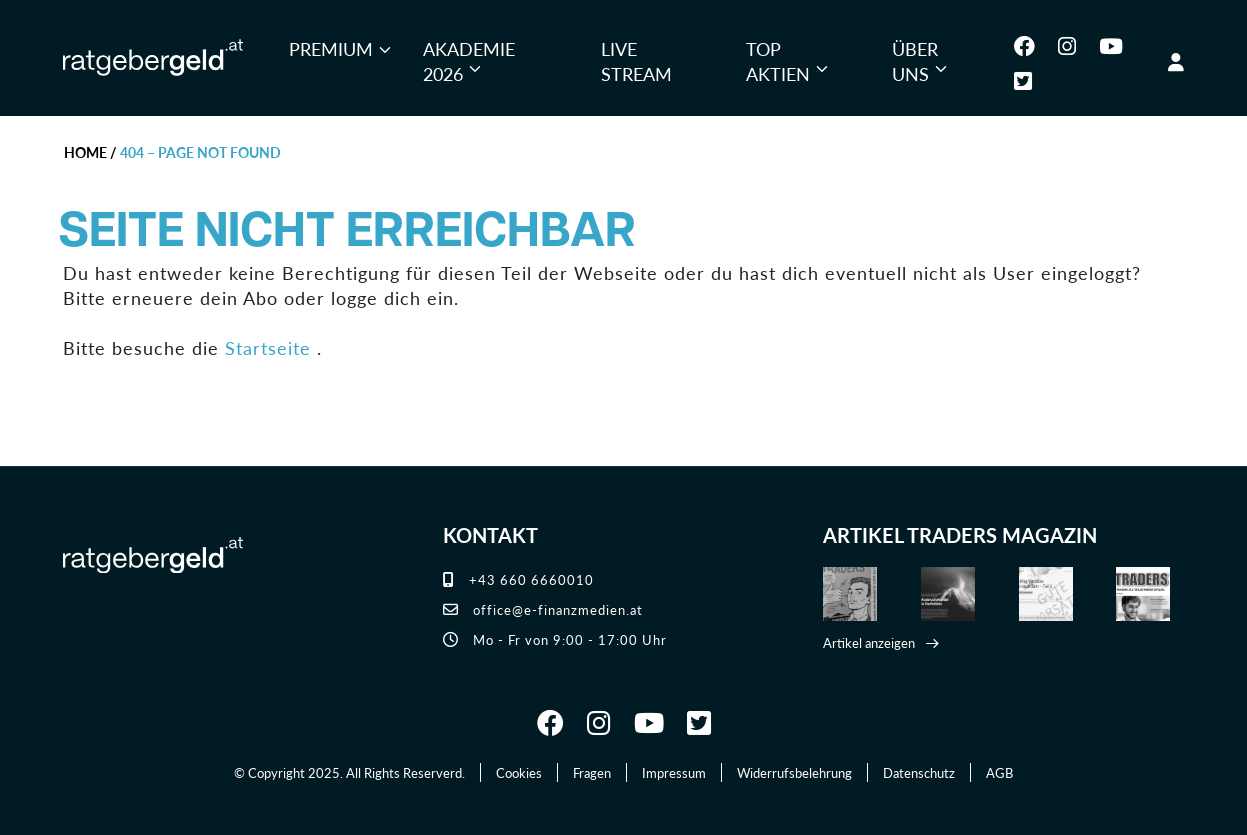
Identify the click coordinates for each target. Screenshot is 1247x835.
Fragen (592, 772)
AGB (999, 772)
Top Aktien (778, 61)
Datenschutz (919, 772)
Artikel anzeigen (869, 642)
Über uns (915, 61)
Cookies (519, 772)
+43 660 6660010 (518, 579)
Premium (331, 48)
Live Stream (636, 61)
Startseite (268, 347)
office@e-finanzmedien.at (543, 609)
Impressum (674, 772)
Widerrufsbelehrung (794, 772)
